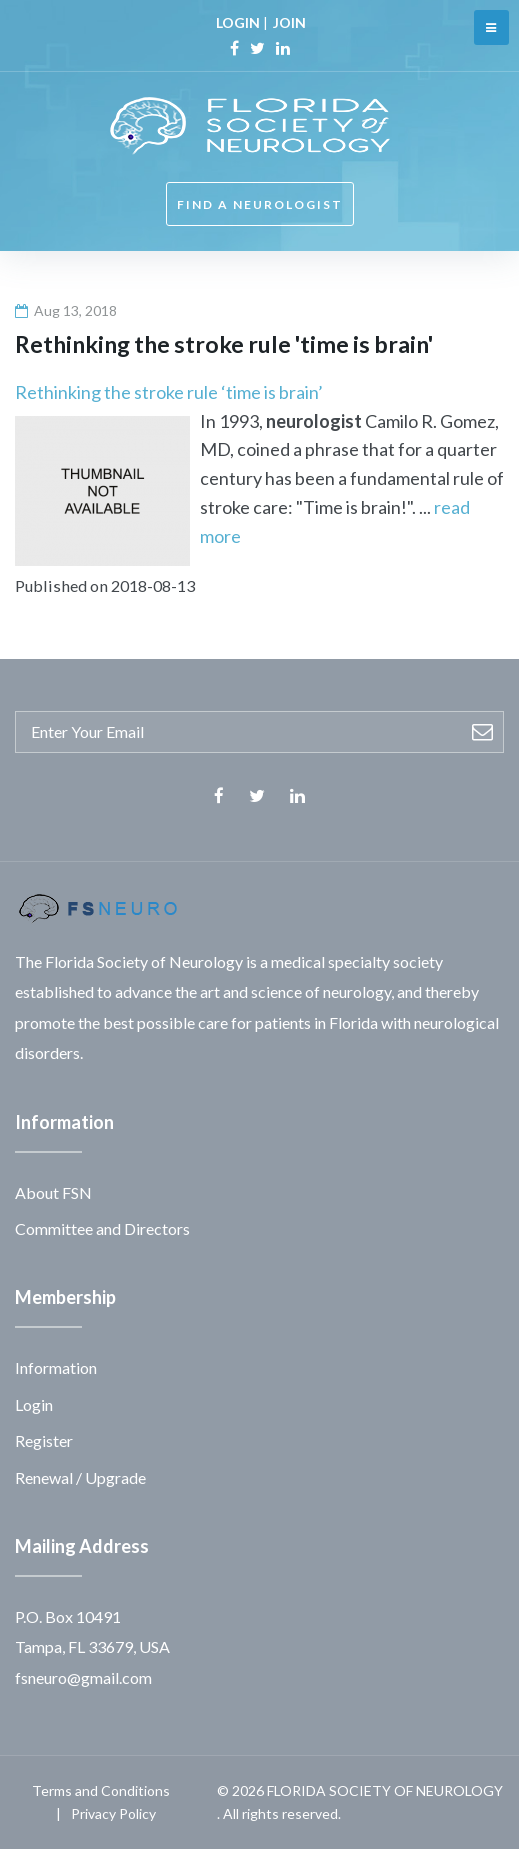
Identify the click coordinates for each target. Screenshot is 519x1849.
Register (44, 1440)
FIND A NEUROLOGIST (260, 204)
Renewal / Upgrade (80, 1477)
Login (34, 1404)
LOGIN (238, 22)
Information (56, 1367)
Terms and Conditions (101, 1790)
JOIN (289, 22)
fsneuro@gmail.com (83, 1677)
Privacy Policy (113, 1813)
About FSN (53, 1192)
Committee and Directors (102, 1228)
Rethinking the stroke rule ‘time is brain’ (169, 392)
